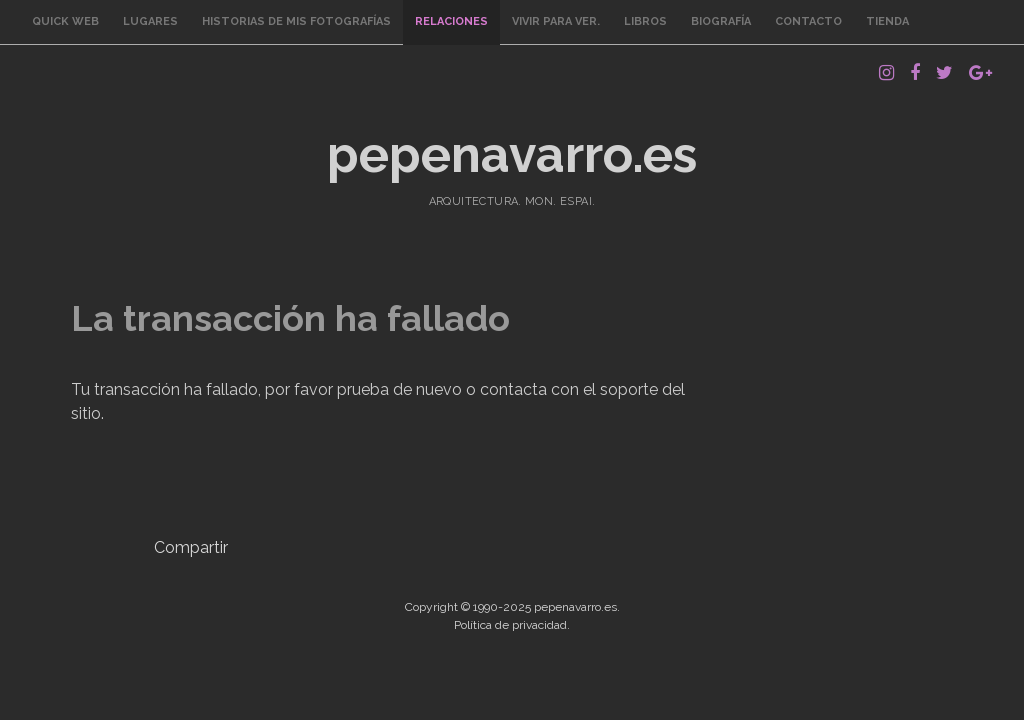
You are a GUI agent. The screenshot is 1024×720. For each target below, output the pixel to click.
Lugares (150, 21)
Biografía (721, 21)
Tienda (887, 21)
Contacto (808, 21)
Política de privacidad (510, 625)
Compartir (191, 547)
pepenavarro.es (512, 154)
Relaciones (451, 21)
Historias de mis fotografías (296, 21)
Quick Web (65, 21)
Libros (645, 21)
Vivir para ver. (556, 21)
